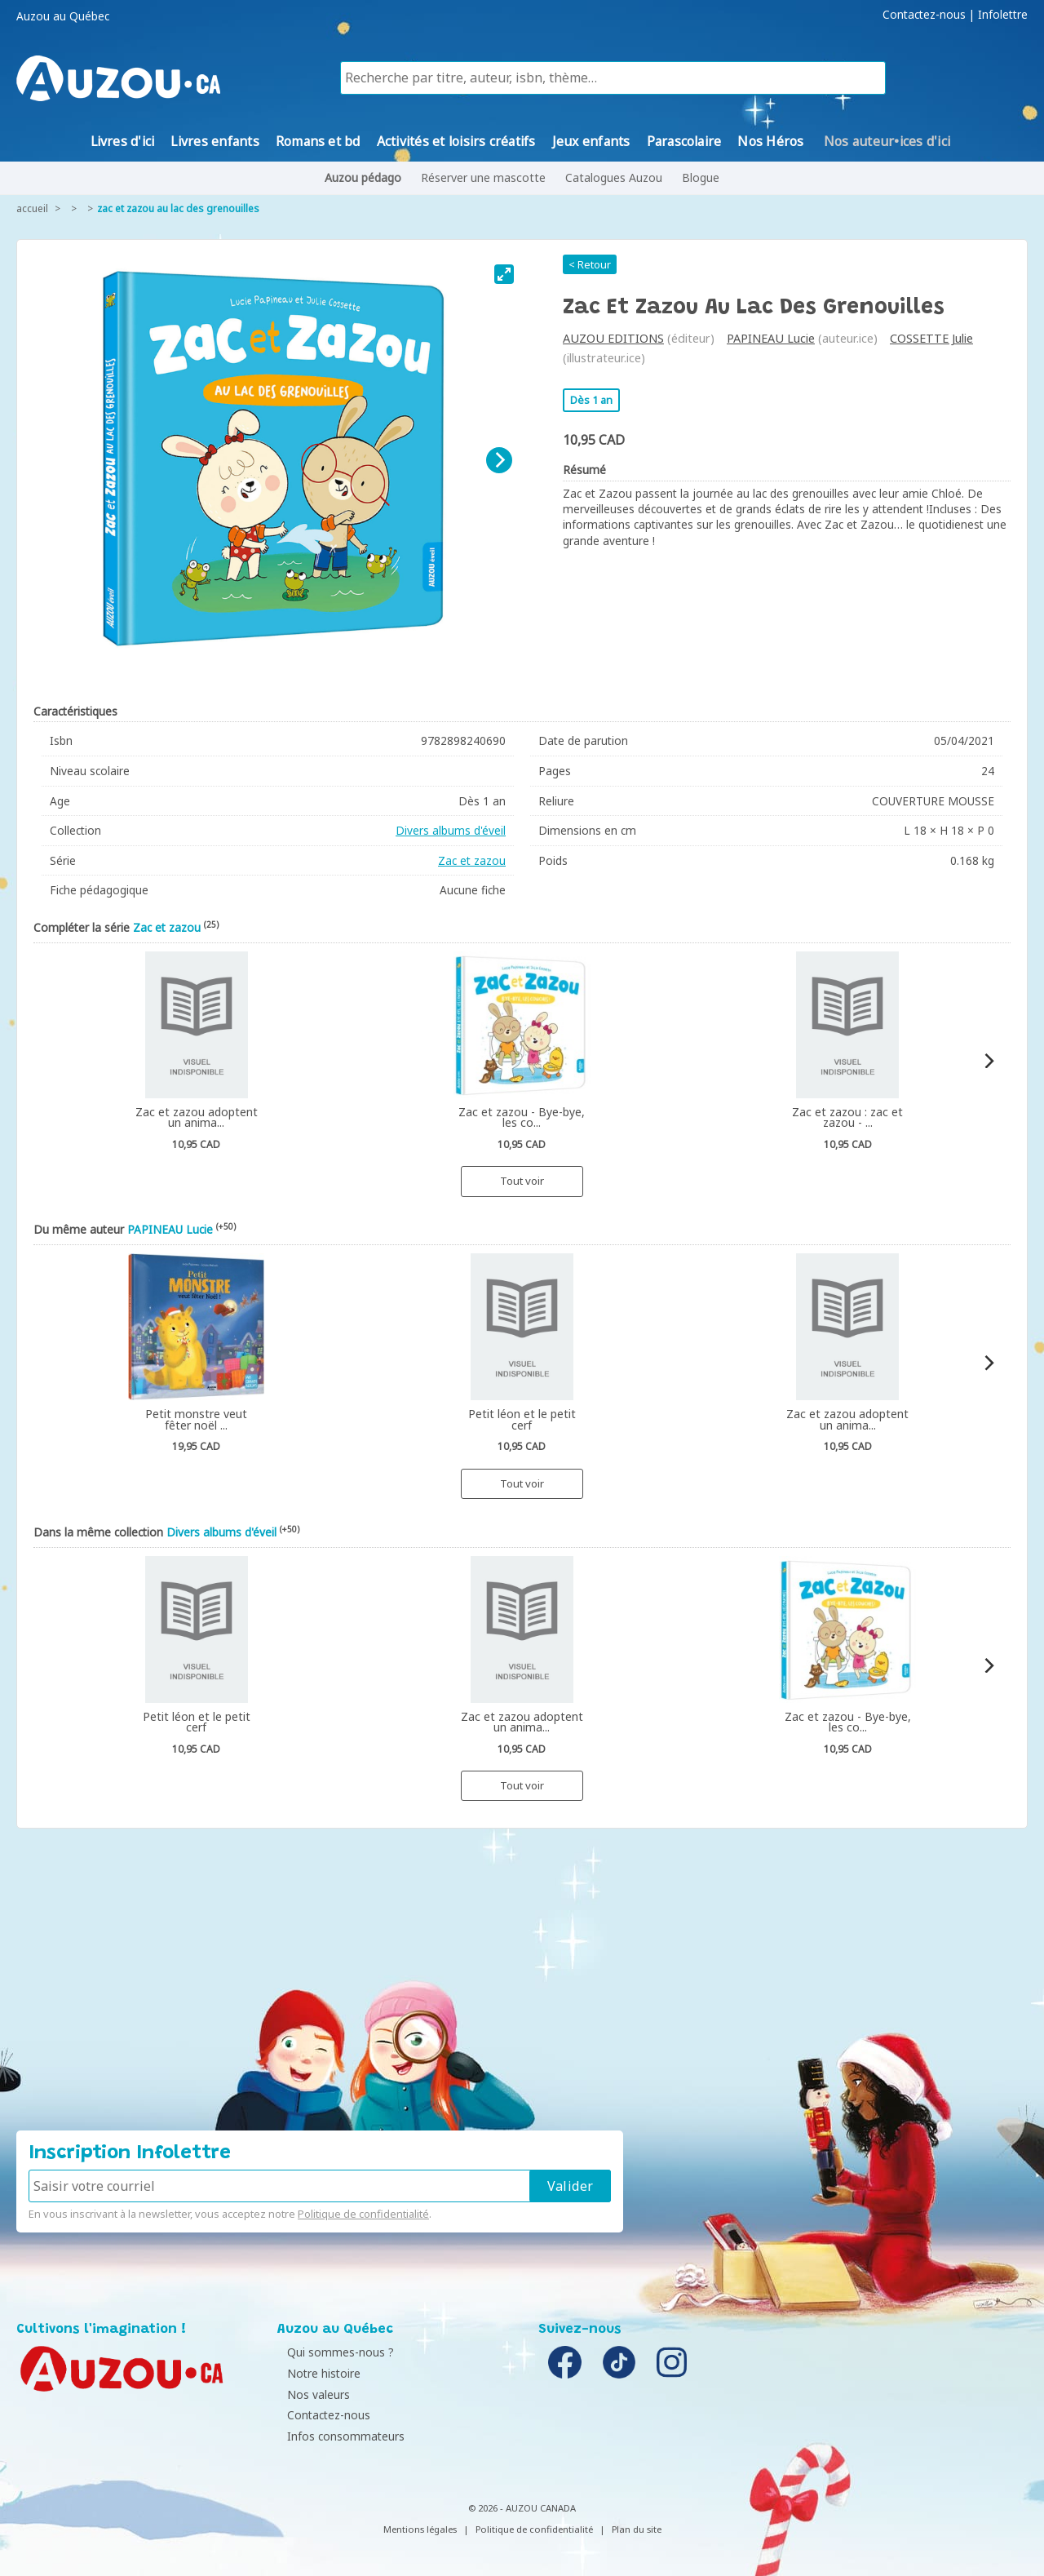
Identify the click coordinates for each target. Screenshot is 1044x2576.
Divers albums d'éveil (451, 830)
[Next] (499, 460)
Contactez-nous (924, 14)
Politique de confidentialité (363, 2213)
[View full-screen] (504, 274)
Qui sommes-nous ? (334, 2352)
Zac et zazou (472, 860)
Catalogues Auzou (613, 177)
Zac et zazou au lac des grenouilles (178, 208)
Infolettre (1003, 14)
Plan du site (636, 2529)
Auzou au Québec (62, 16)
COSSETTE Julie (931, 338)
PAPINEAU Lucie (771, 338)
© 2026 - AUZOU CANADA (522, 2508)
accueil (32, 208)
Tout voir (522, 1180)
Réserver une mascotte (483, 177)
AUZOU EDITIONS (613, 338)
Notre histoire (318, 2373)
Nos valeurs (312, 2394)
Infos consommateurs (340, 2436)
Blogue (700, 177)
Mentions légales (420, 2529)
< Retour (589, 264)
